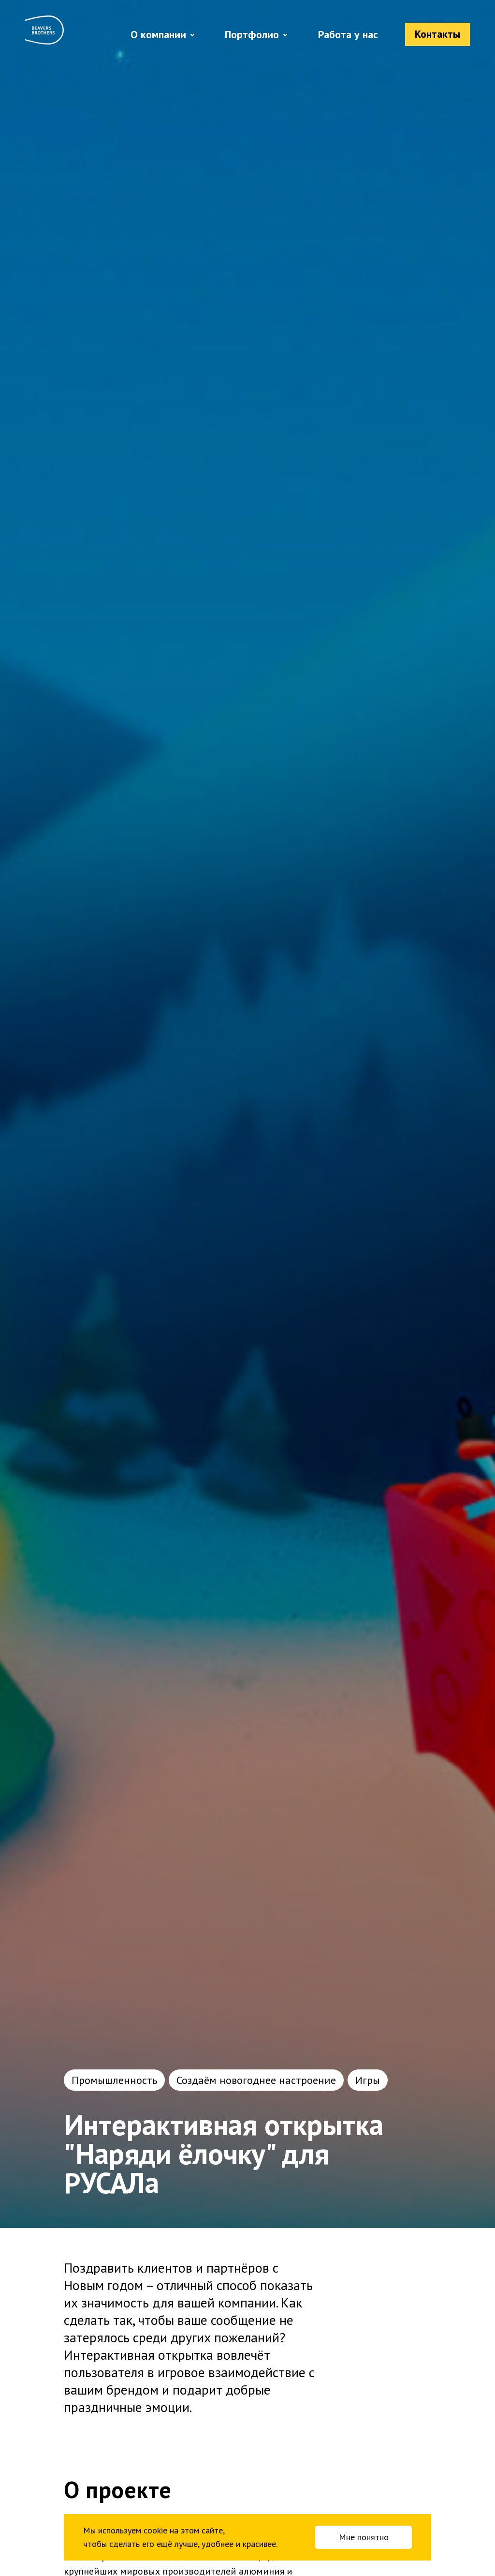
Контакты (437, 34)
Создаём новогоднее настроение (256, 2080)
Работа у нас (348, 34)
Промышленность (114, 2080)
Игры (367, 2080)
